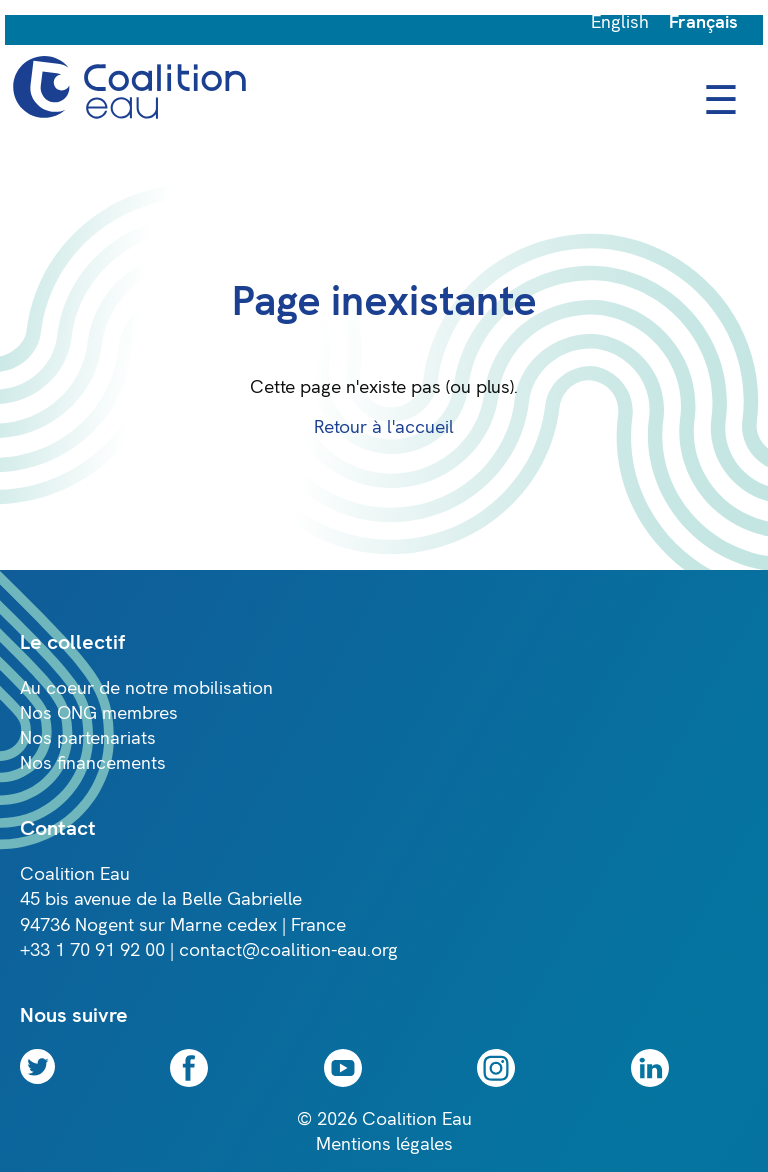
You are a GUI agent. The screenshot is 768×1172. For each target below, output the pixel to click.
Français (703, 22)
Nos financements (93, 763)
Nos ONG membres (99, 713)
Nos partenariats (88, 738)
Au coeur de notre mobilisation (146, 688)
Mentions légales (384, 1144)
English (620, 22)
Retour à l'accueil (384, 427)
